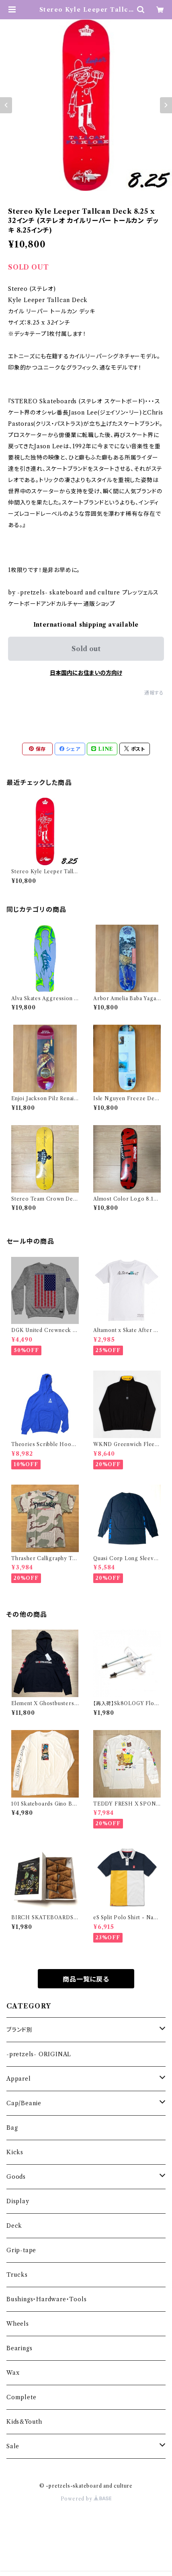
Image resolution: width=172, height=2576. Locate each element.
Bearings (19, 2348)
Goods (16, 2176)
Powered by (86, 2499)
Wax (12, 2372)
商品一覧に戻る (86, 1979)
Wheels (17, 2323)
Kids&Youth (24, 2421)
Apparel (18, 2078)
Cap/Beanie (23, 2103)
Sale (12, 2446)
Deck (14, 2225)
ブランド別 (19, 2029)
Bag (12, 2127)
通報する (154, 693)
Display (17, 2201)
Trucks (17, 2274)
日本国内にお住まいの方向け (86, 672)
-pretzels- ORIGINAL (38, 2054)
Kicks (14, 2152)
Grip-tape (21, 2250)
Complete (21, 2397)
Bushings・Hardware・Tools (46, 2299)
